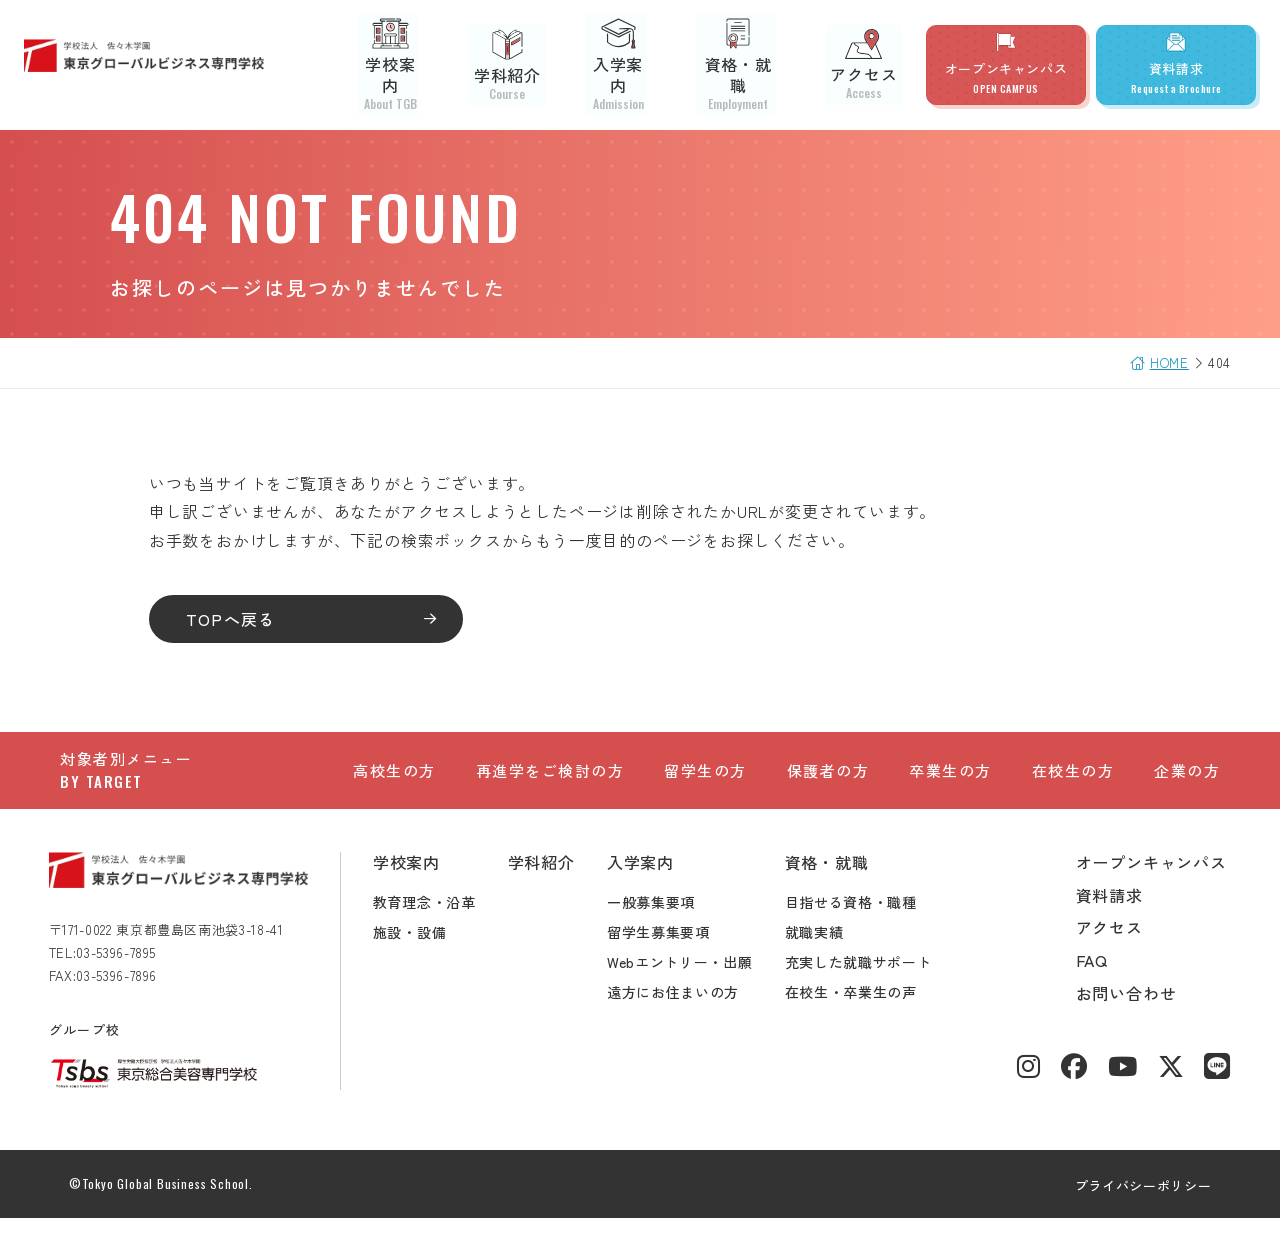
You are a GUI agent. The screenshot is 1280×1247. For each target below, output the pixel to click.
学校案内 (422, 65)
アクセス (868, 64)
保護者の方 (828, 781)
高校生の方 (394, 781)
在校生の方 (1073, 781)
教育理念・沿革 (435, 930)
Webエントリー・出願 (691, 990)
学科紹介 (529, 65)
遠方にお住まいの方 (684, 1020)
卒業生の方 (950, 781)
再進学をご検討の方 (550, 781)
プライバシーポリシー (1132, 1213)
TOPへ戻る (242, 619)
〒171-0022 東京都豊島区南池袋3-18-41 (177, 957)
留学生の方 (705, 781)
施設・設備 (421, 960)
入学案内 (637, 65)
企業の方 (1187, 781)
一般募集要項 (662, 930)
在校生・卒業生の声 (862, 1020)
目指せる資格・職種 (862, 930)
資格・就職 (753, 65)
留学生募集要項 (669, 960)
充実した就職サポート (869, 990)
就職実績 (825, 960)
